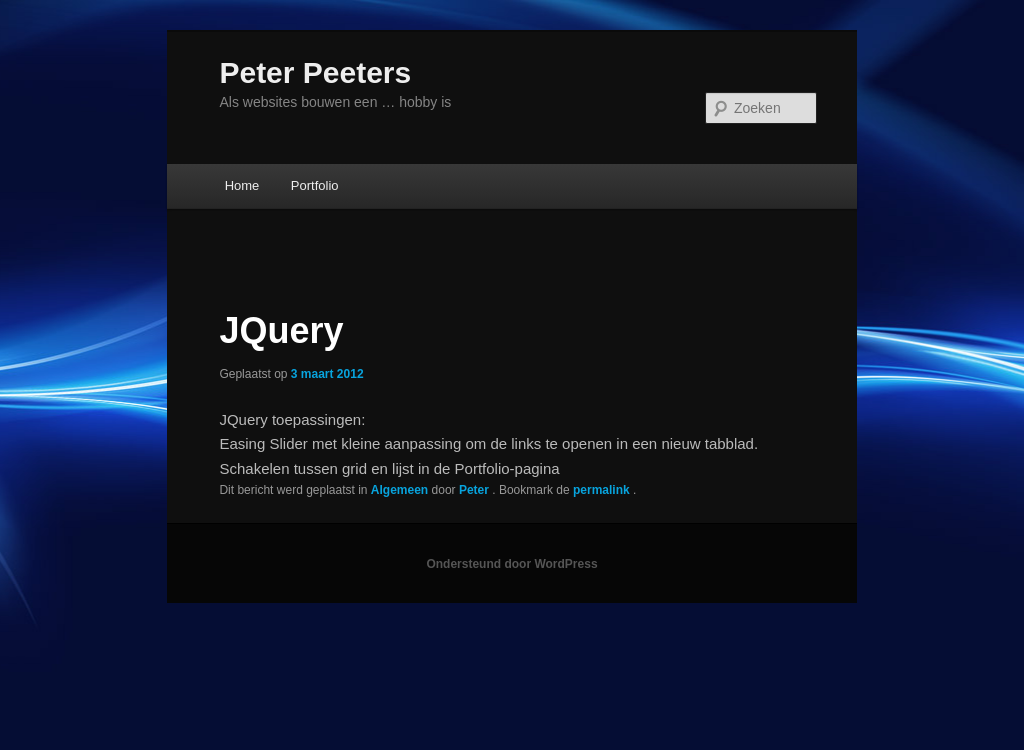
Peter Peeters (315, 72)
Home (242, 185)
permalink (603, 490)
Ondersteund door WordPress (511, 564)
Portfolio (315, 185)
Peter (475, 490)
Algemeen (399, 490)
